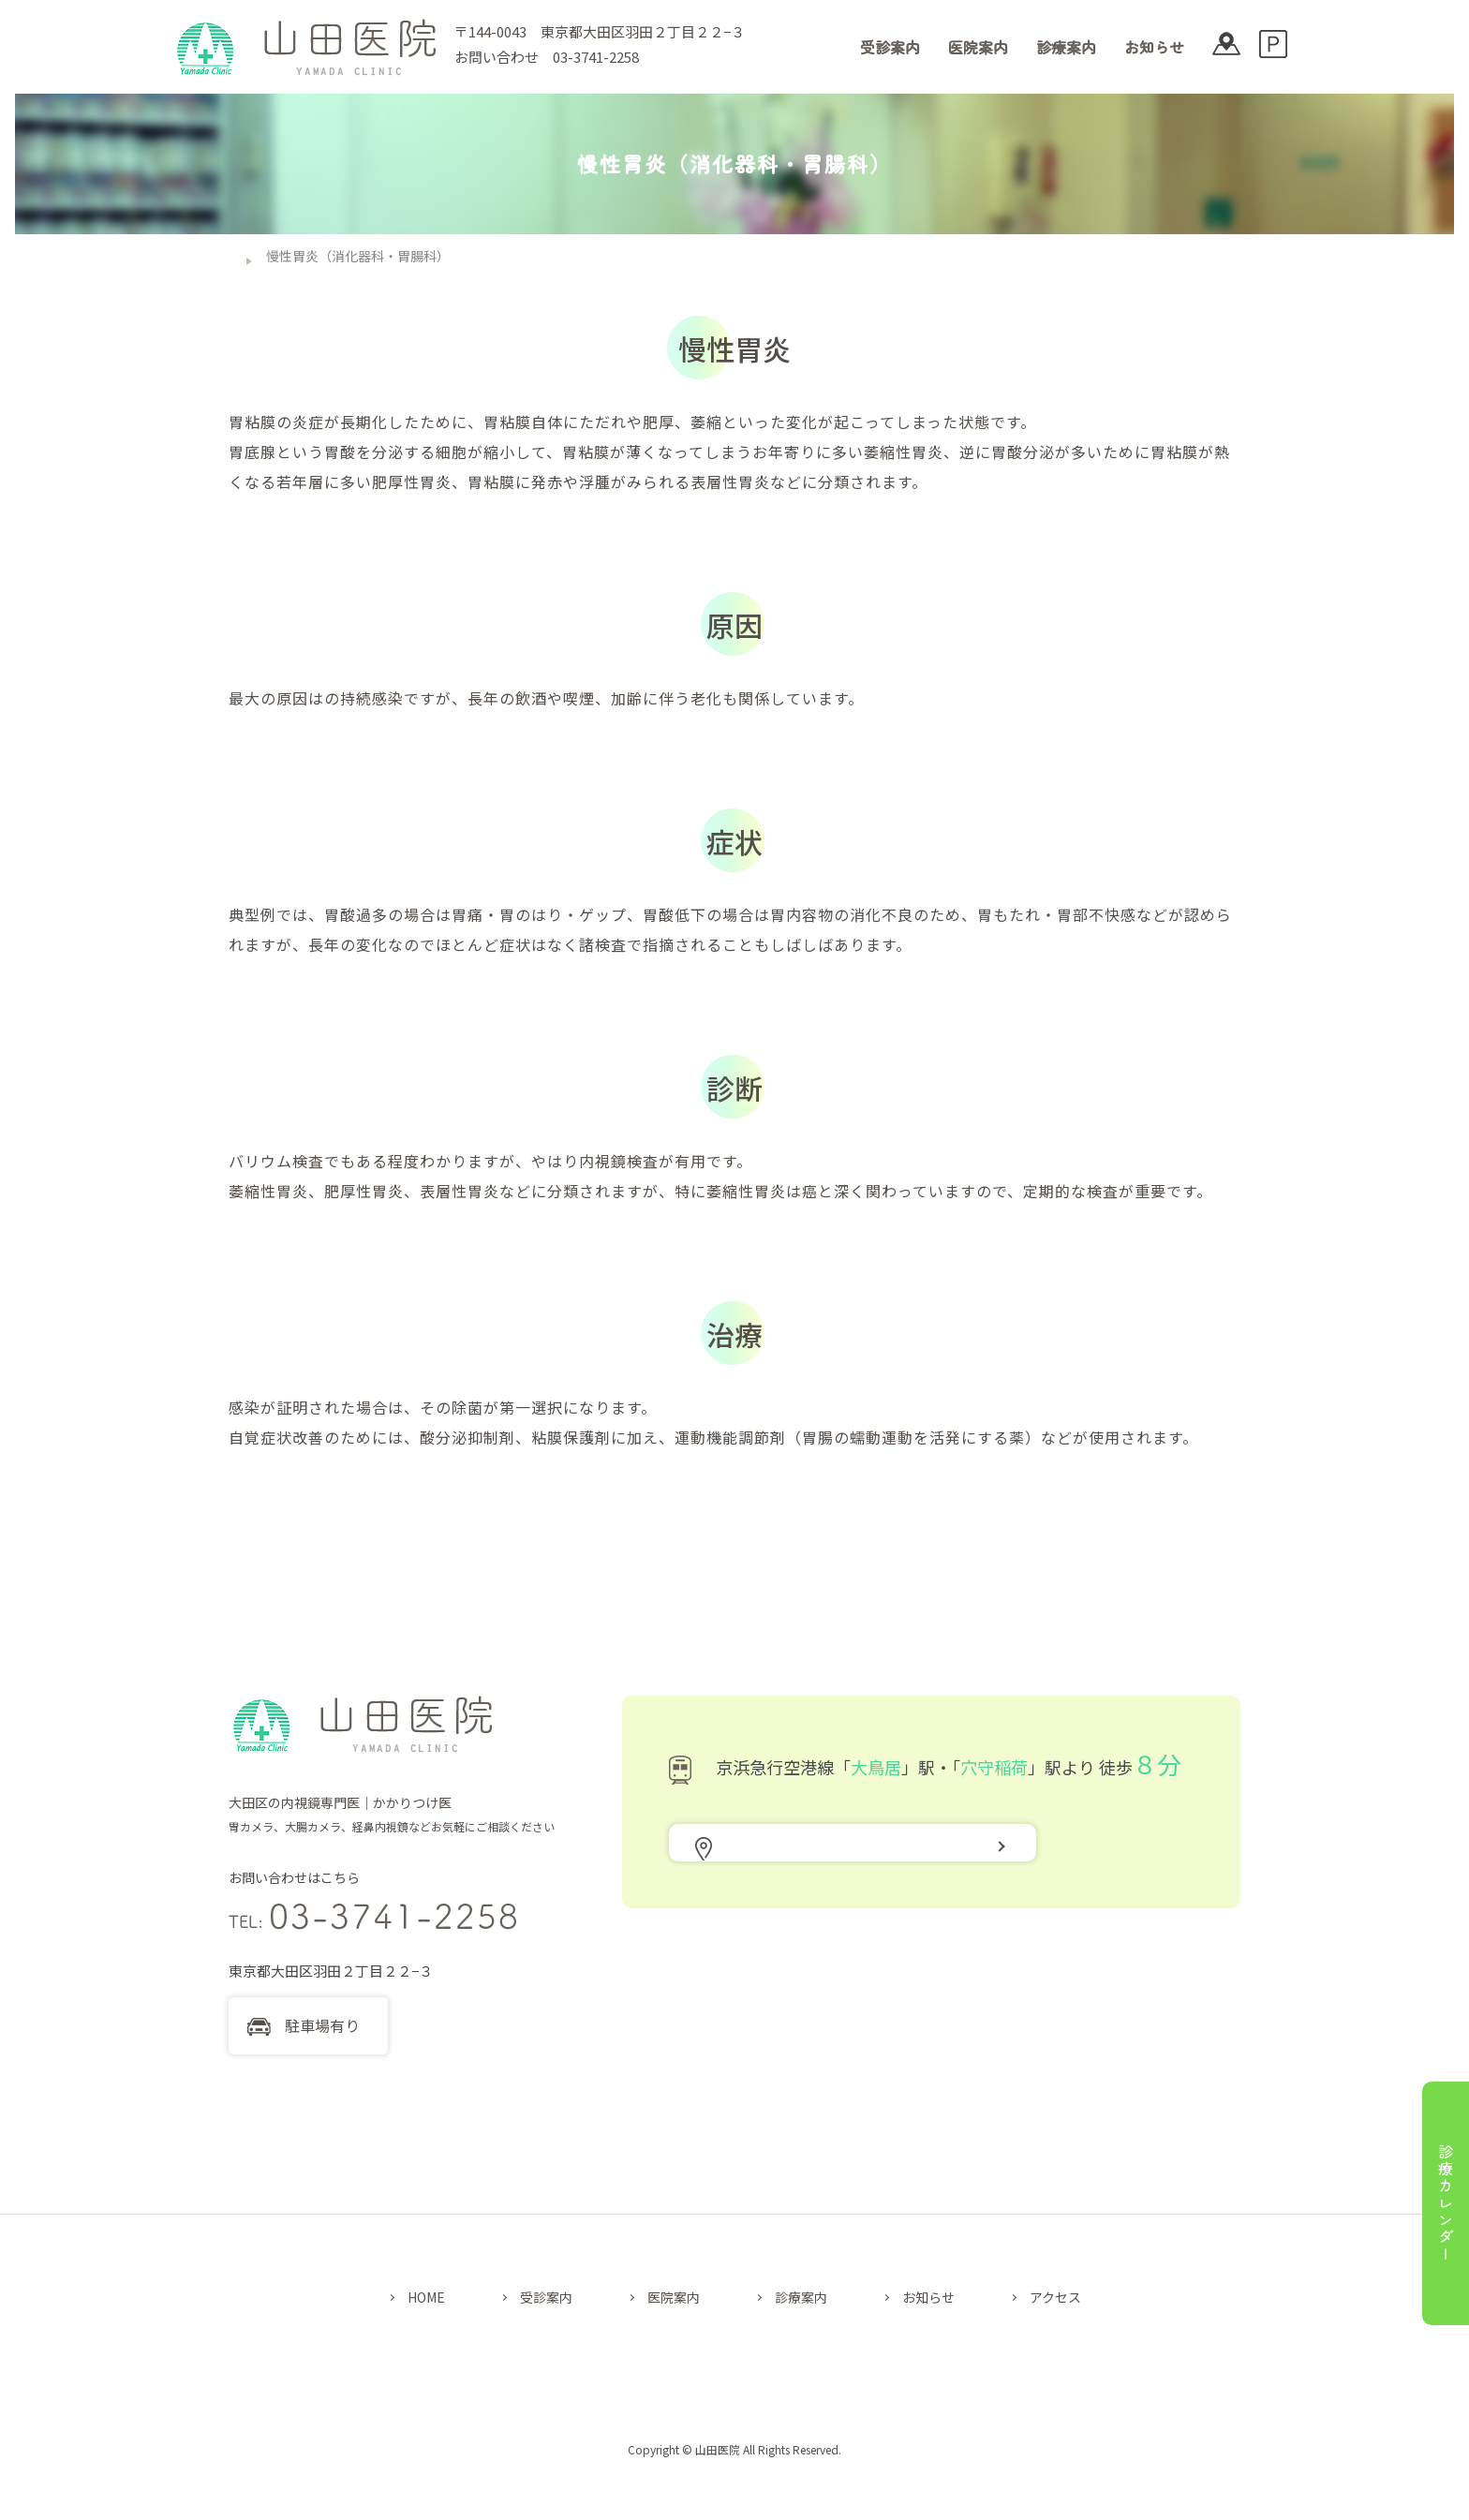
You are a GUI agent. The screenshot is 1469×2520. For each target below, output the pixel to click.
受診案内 (890, 47)
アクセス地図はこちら (795, 1865)
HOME (426, 2297)
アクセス (1055, 2297)
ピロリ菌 (356, 698)
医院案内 (978, 47)
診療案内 (1066, 47)
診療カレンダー (1445, 2203)
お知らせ (1154, 47)
